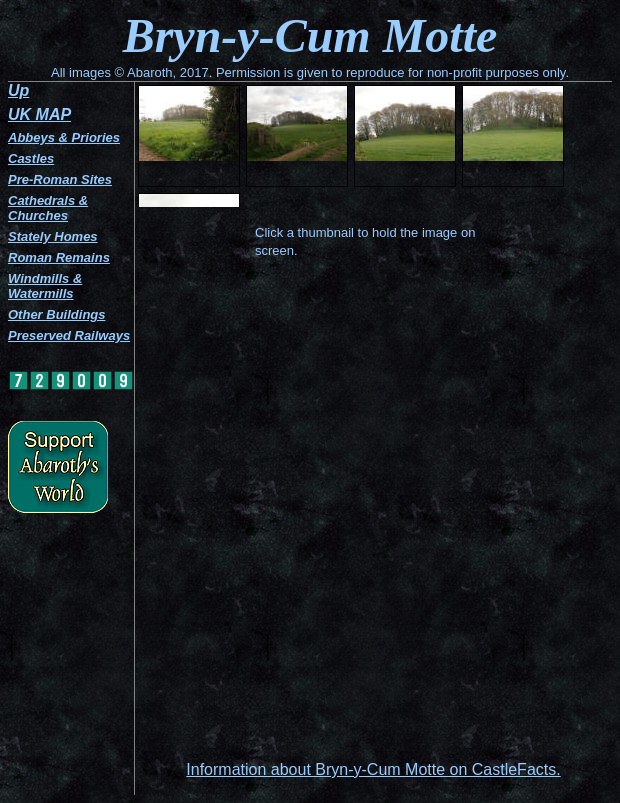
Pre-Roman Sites (60, 179)
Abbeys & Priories (64, 137)
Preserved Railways (69, 335)
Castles (31, 158)
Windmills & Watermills (45, 286)
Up (18, 90)
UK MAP (39, 114)
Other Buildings (57, 314)
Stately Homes (53, 236)
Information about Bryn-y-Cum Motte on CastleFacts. (373, 769)
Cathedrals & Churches (48, 208)
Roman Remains (59, 257)
